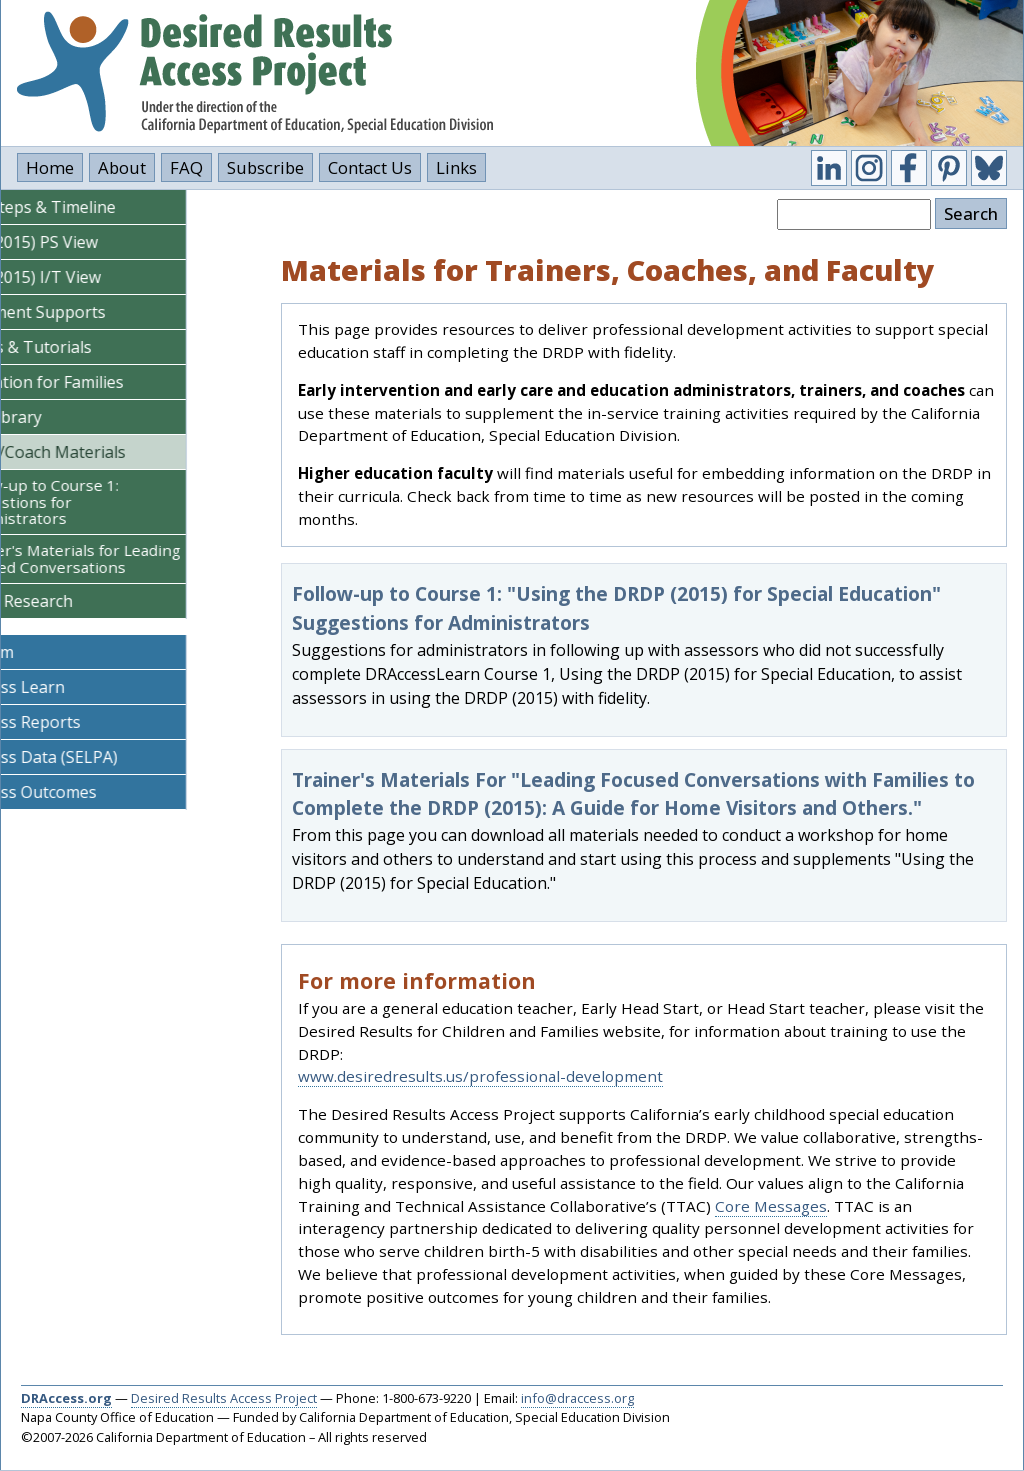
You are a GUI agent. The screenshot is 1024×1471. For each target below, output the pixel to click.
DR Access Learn (74, 687)
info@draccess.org (577, 1398)
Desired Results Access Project (224, 1398)
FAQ (186, 167)
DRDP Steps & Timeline (100, 207)
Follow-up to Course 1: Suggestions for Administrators (109, 501)
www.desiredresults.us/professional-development (480, 1076)
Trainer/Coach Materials (105, 452)
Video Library (63, 417)
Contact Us (370, 167)
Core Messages (771, 1206)
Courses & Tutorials (88, 347)
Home (50, 167)
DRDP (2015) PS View (91, 242)
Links (456, 167)
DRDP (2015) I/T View (92, 277)
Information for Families (104, 382)
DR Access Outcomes (90, 792)
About (122, 167)
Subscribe (265, 167)
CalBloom (49, 652)
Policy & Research (78, 601)
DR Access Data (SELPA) (101, 757)
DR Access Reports (82, 722)
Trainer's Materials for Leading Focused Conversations (140, 558)
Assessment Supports (95, 312)
